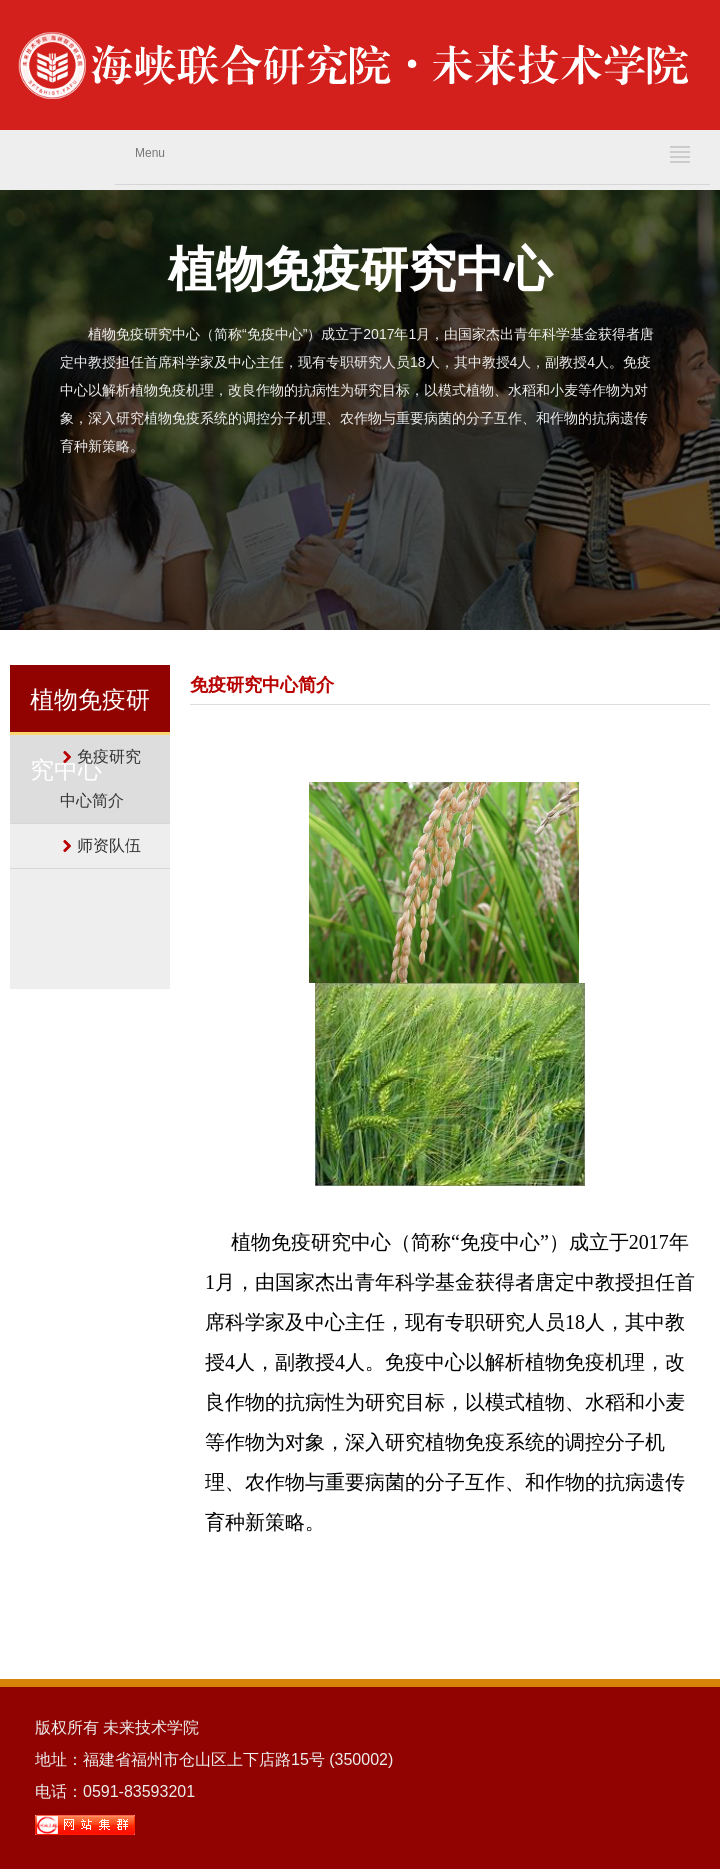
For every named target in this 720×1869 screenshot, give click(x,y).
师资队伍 (109, 845)
